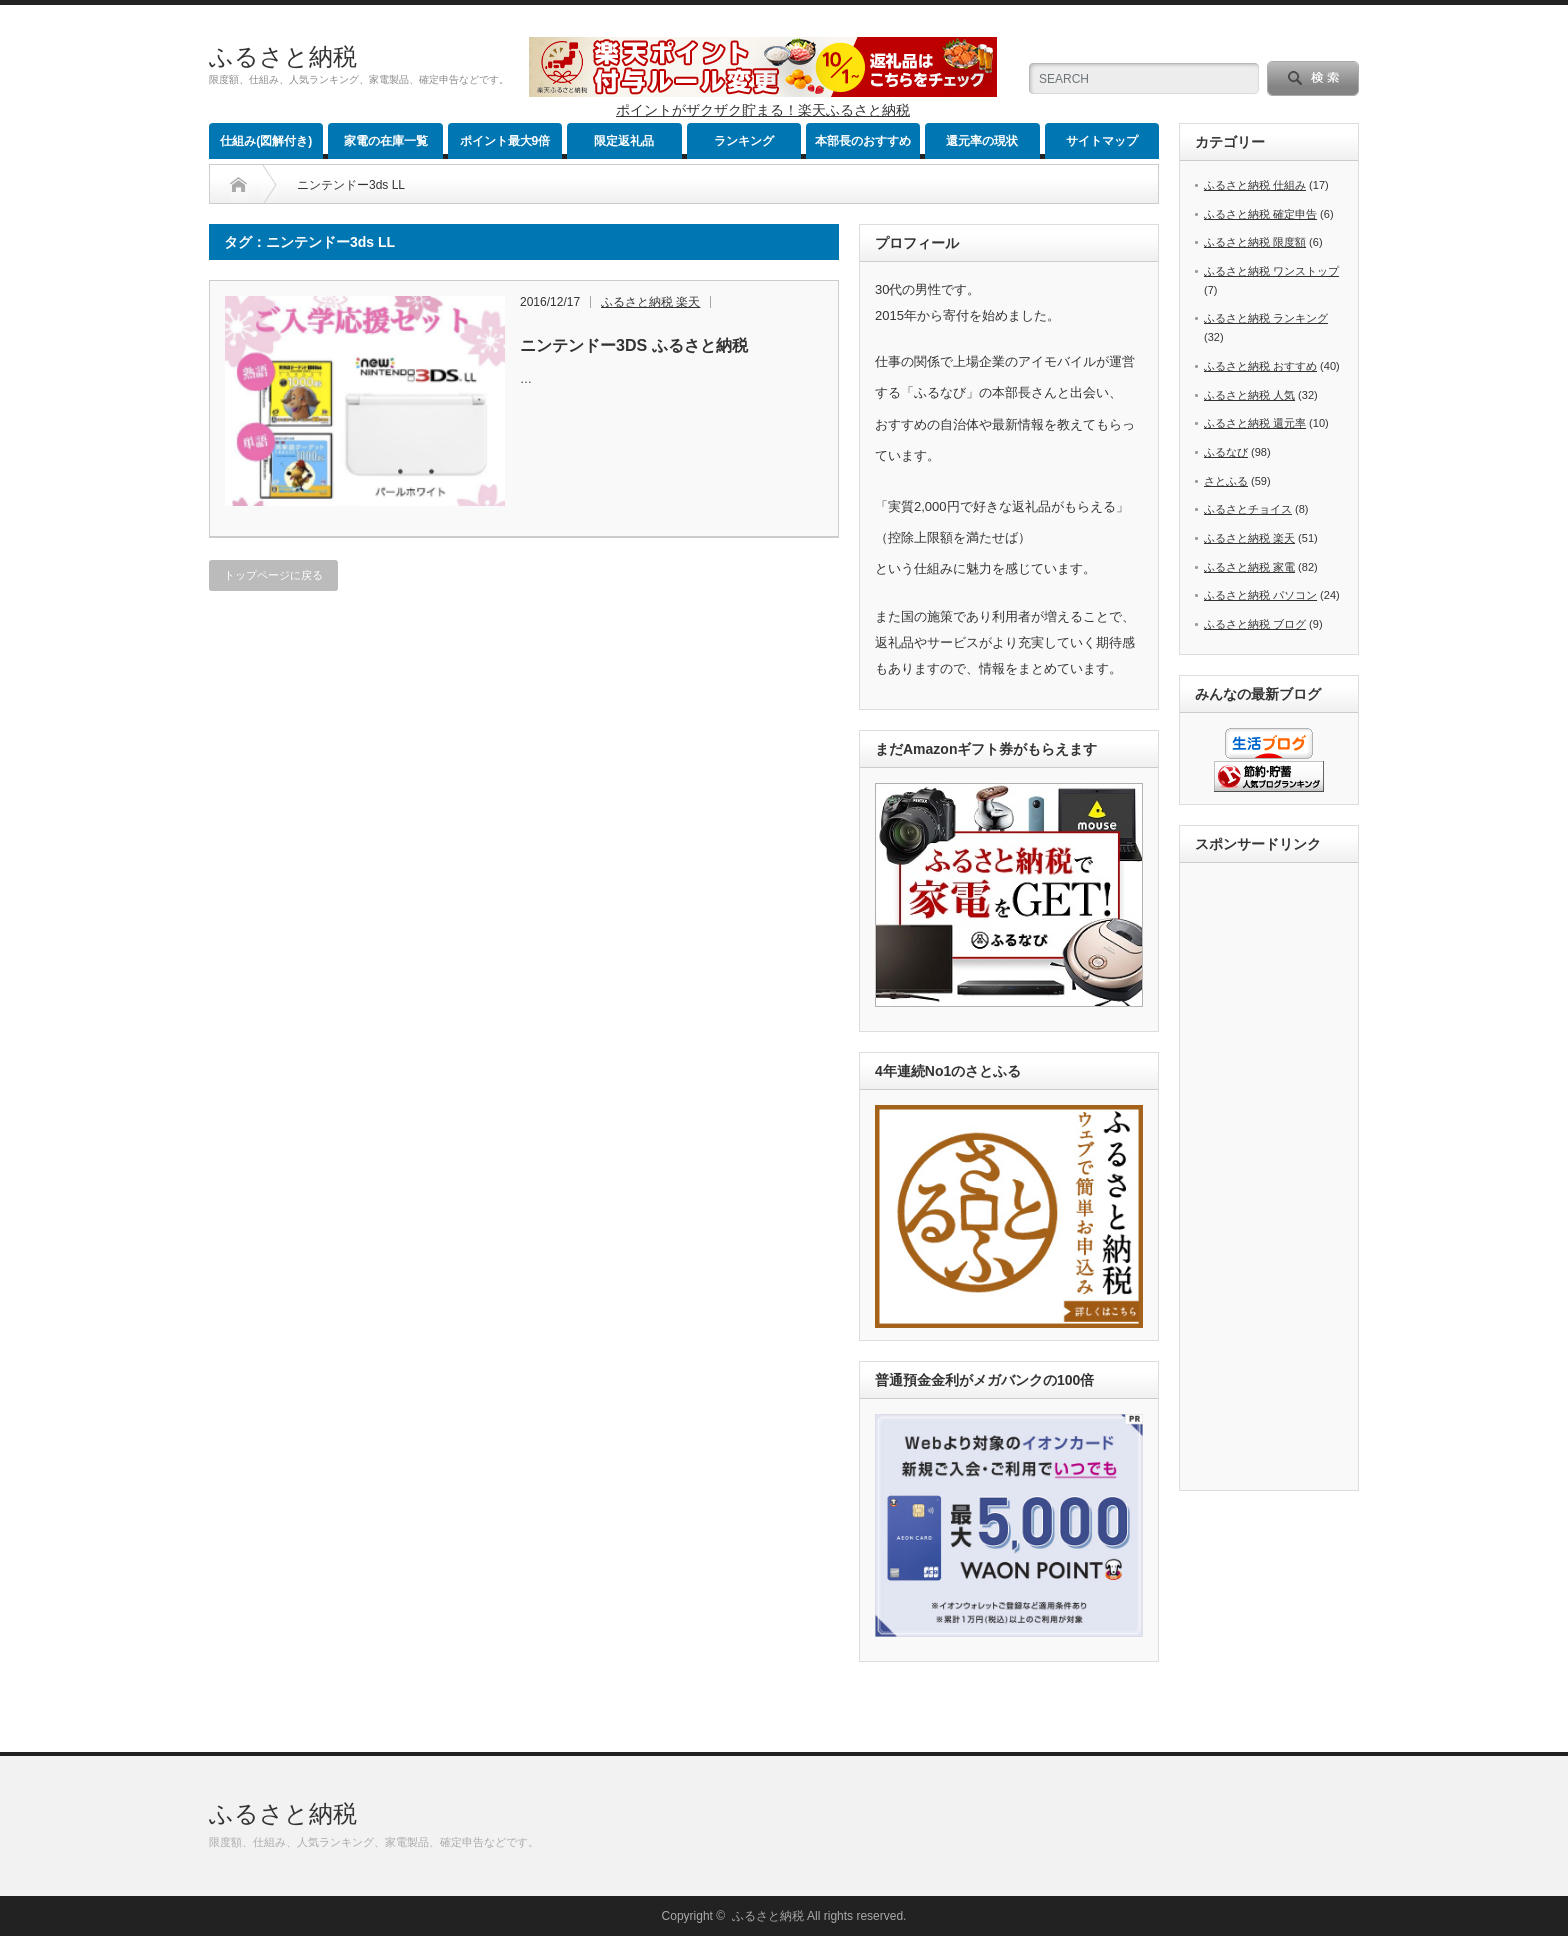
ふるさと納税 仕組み (1255, 185)
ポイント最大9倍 (505, 141)
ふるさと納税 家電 (1249, 567)
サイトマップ (1102, 141)
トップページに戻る (273, 575)
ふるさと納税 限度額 (1255, 242)
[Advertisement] (1275, 1178)
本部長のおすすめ (863, 141)
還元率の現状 (982, 141)
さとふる (1226, 481)
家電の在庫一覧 (386, 141)
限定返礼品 (624, 141)
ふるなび (1226, 452)
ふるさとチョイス (1248, 509)
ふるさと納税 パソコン (1260, 595)
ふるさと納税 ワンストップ (1271, 271)
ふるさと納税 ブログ (1255, 624)
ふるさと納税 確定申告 (1260, 214)
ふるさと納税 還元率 (1255, 423)
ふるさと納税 (283, 56)
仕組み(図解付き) (266, 141)
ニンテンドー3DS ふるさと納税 (634, 345)
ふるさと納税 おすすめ (1260, 366)
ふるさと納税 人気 (1249, 395)
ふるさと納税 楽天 (650, 302)
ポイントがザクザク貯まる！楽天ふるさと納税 (763, 110)
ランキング (744, 141)
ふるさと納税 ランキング (1266, 318)
